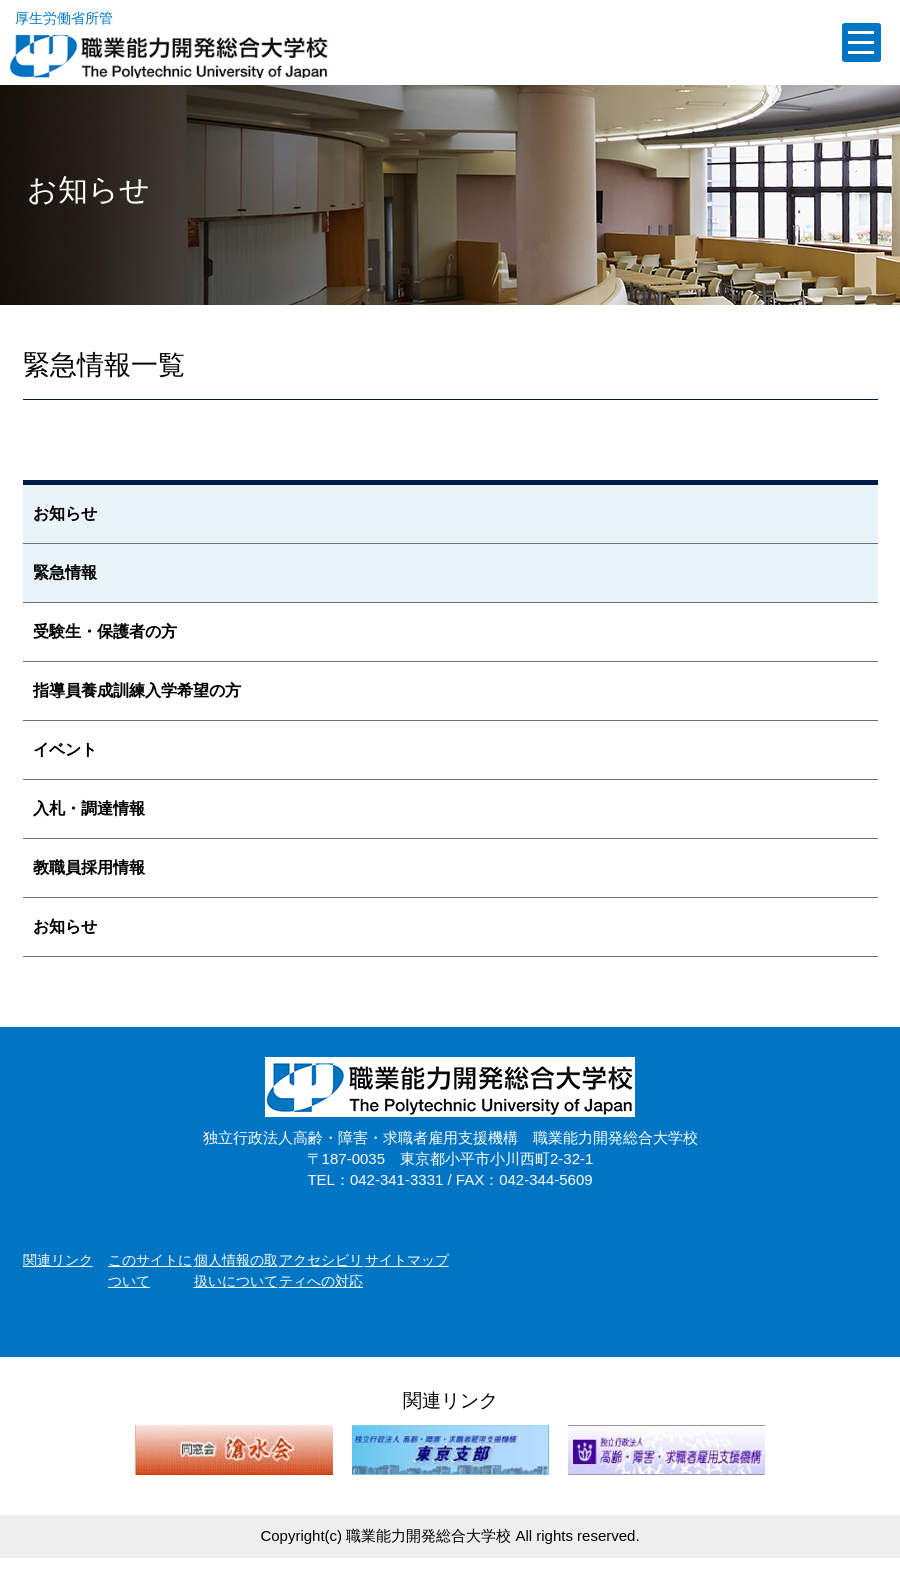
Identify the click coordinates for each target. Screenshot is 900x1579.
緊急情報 (65, 572)
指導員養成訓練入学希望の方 (137, 690)
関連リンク (58, 1260)
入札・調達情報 (89, 808)
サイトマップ (407, 1260)
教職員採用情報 (89, 867)
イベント (65, 749)
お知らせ (65, 513)
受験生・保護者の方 (105, 631)
